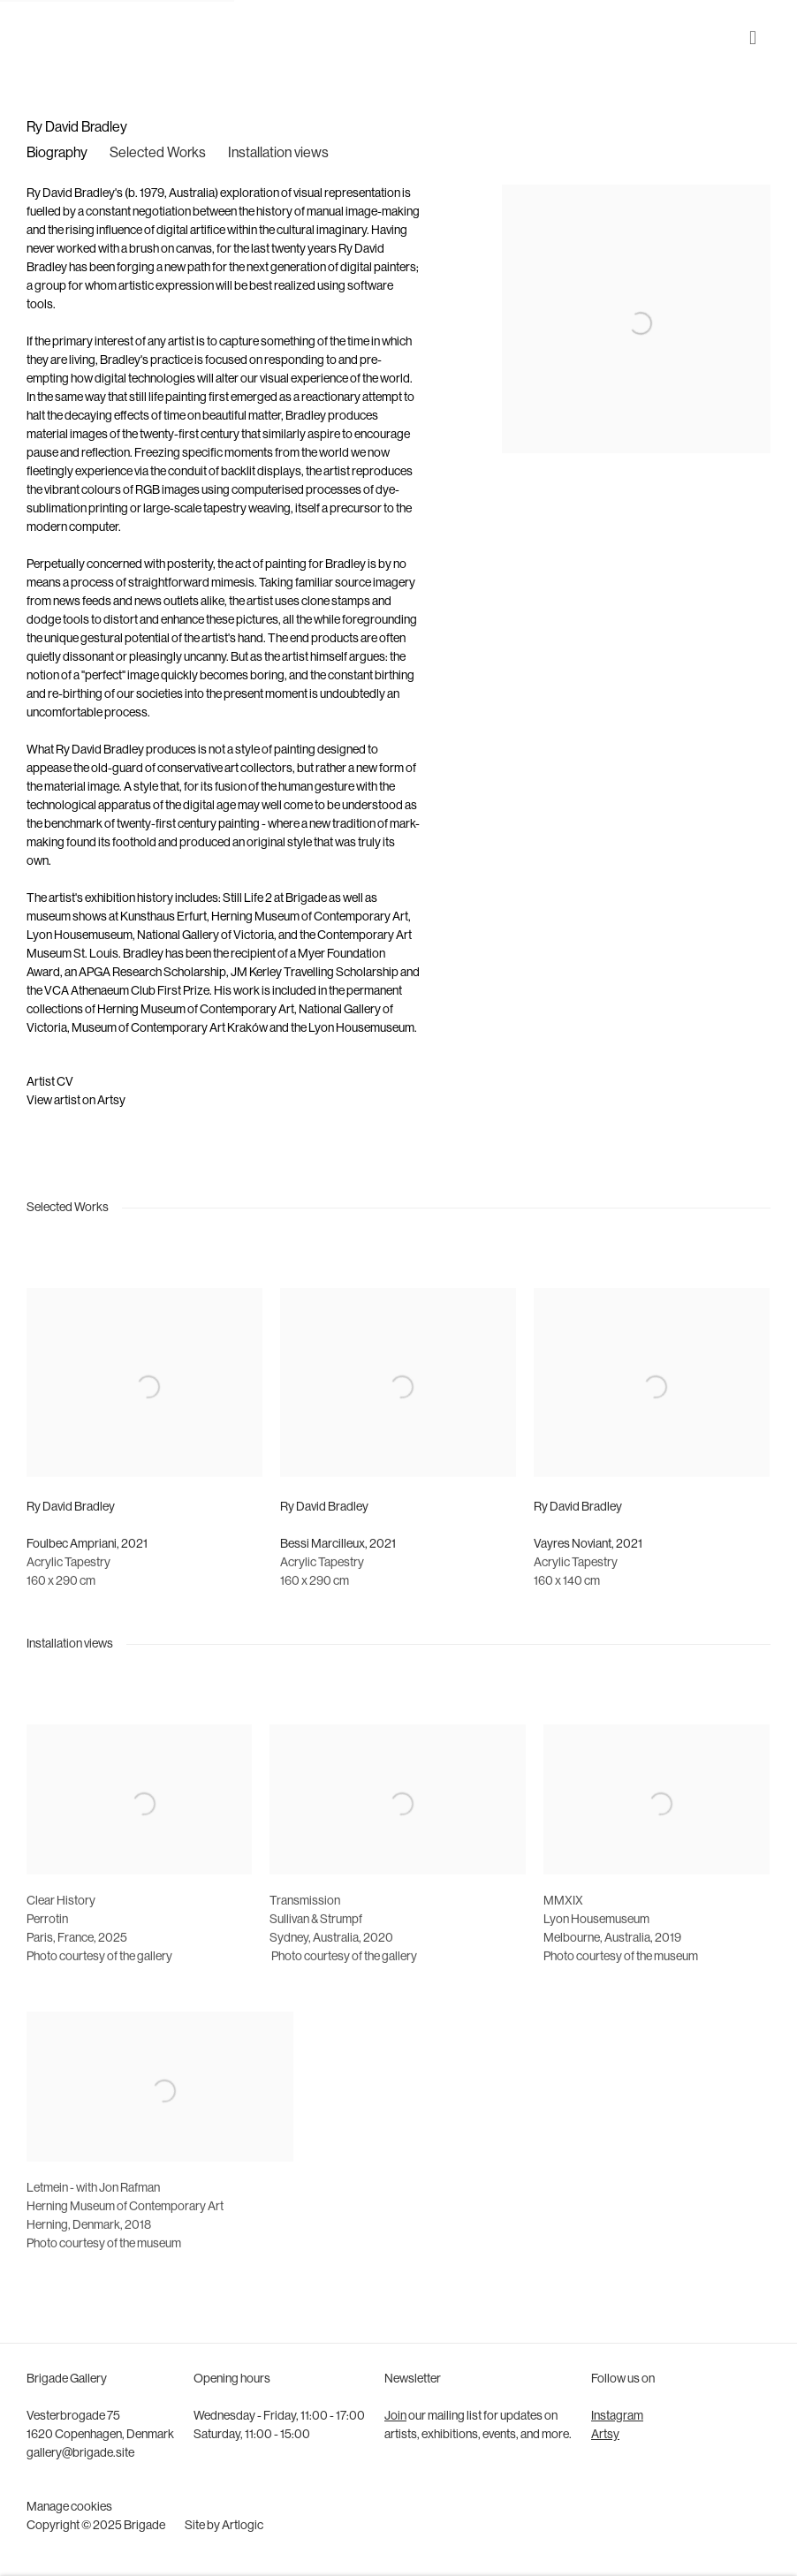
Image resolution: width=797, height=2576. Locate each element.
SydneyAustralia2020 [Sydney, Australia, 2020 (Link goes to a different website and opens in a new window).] (331, 1967)
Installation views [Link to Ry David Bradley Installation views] (278, 154)
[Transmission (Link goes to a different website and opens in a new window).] (304, 1930)
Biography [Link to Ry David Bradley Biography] (57, 154)
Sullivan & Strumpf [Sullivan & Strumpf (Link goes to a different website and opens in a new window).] (315, 1949)
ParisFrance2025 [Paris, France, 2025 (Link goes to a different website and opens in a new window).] (77, 1967)
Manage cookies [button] (69, 2507)
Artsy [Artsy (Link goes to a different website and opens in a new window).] (605, 2435)
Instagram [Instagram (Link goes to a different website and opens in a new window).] (617, 2416)
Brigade (53, 38)
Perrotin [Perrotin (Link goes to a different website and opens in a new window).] (47, 1949)
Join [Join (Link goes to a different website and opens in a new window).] (395, 2416)
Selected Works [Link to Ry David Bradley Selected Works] (158, 154)
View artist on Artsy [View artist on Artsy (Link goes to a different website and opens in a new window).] (76, 1101)
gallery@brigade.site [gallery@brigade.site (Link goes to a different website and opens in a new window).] (80, 2453)
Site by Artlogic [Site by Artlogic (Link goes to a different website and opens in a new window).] (224, 2526)
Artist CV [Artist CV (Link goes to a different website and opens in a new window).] (50, 1082)
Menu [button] (757, 38)
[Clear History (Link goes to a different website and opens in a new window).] (61, 1930)
